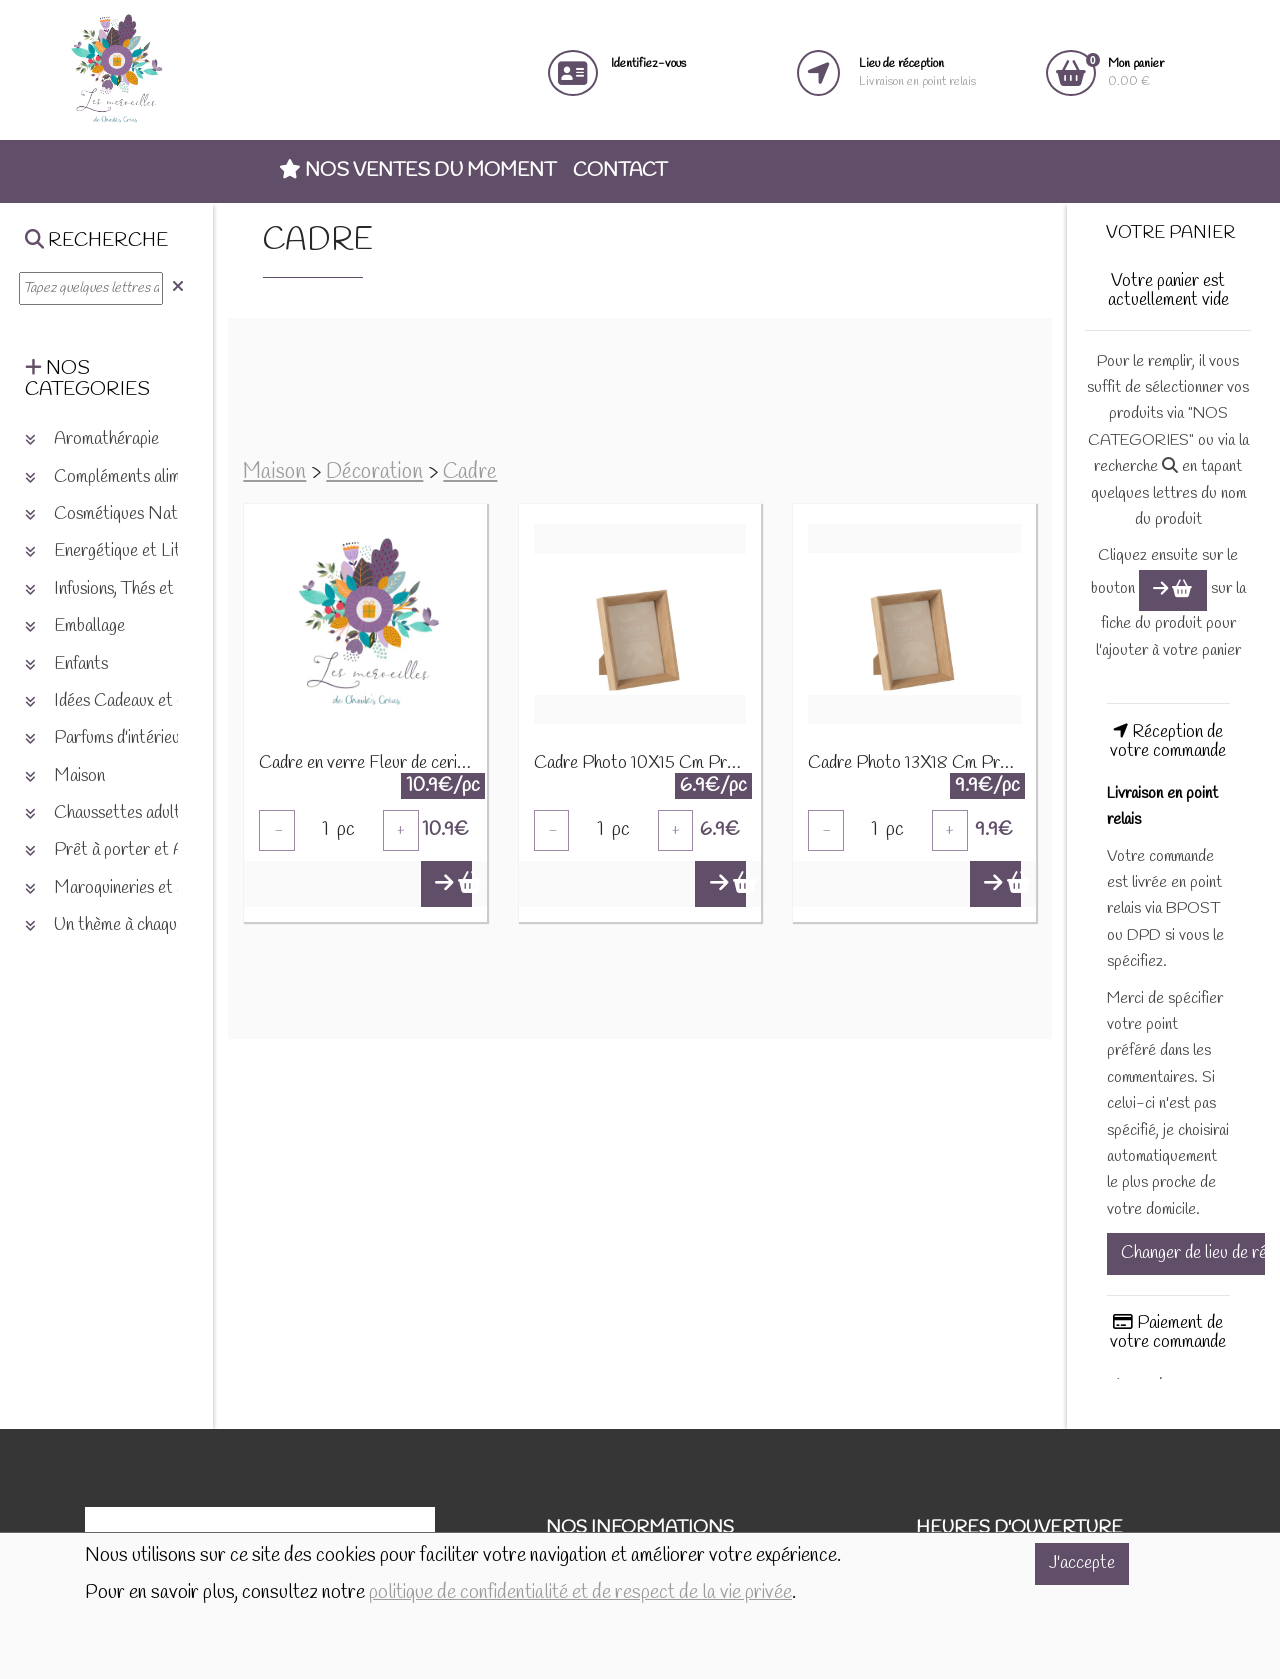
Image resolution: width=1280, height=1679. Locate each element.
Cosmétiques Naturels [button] (118, 514)
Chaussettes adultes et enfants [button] (147, 813)
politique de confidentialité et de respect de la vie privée (580, 1593)
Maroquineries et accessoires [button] (141, 888)
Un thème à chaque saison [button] (128, 925)
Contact (620, 171)
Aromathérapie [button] (92, 439)
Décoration (374, 472)
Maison (274, 472)
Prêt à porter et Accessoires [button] (141, 850)
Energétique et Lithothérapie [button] (140, 551)
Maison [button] (65, 776)
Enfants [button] (66, 664)
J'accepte (1082, 1563)
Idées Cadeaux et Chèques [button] (131, 701)
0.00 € (1136, 72)
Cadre (470, 472)
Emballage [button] (75, 626)
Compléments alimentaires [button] (131, 477)
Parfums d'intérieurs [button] (109, 738)
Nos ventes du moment (417, 171)
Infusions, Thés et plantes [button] (126, 589)
